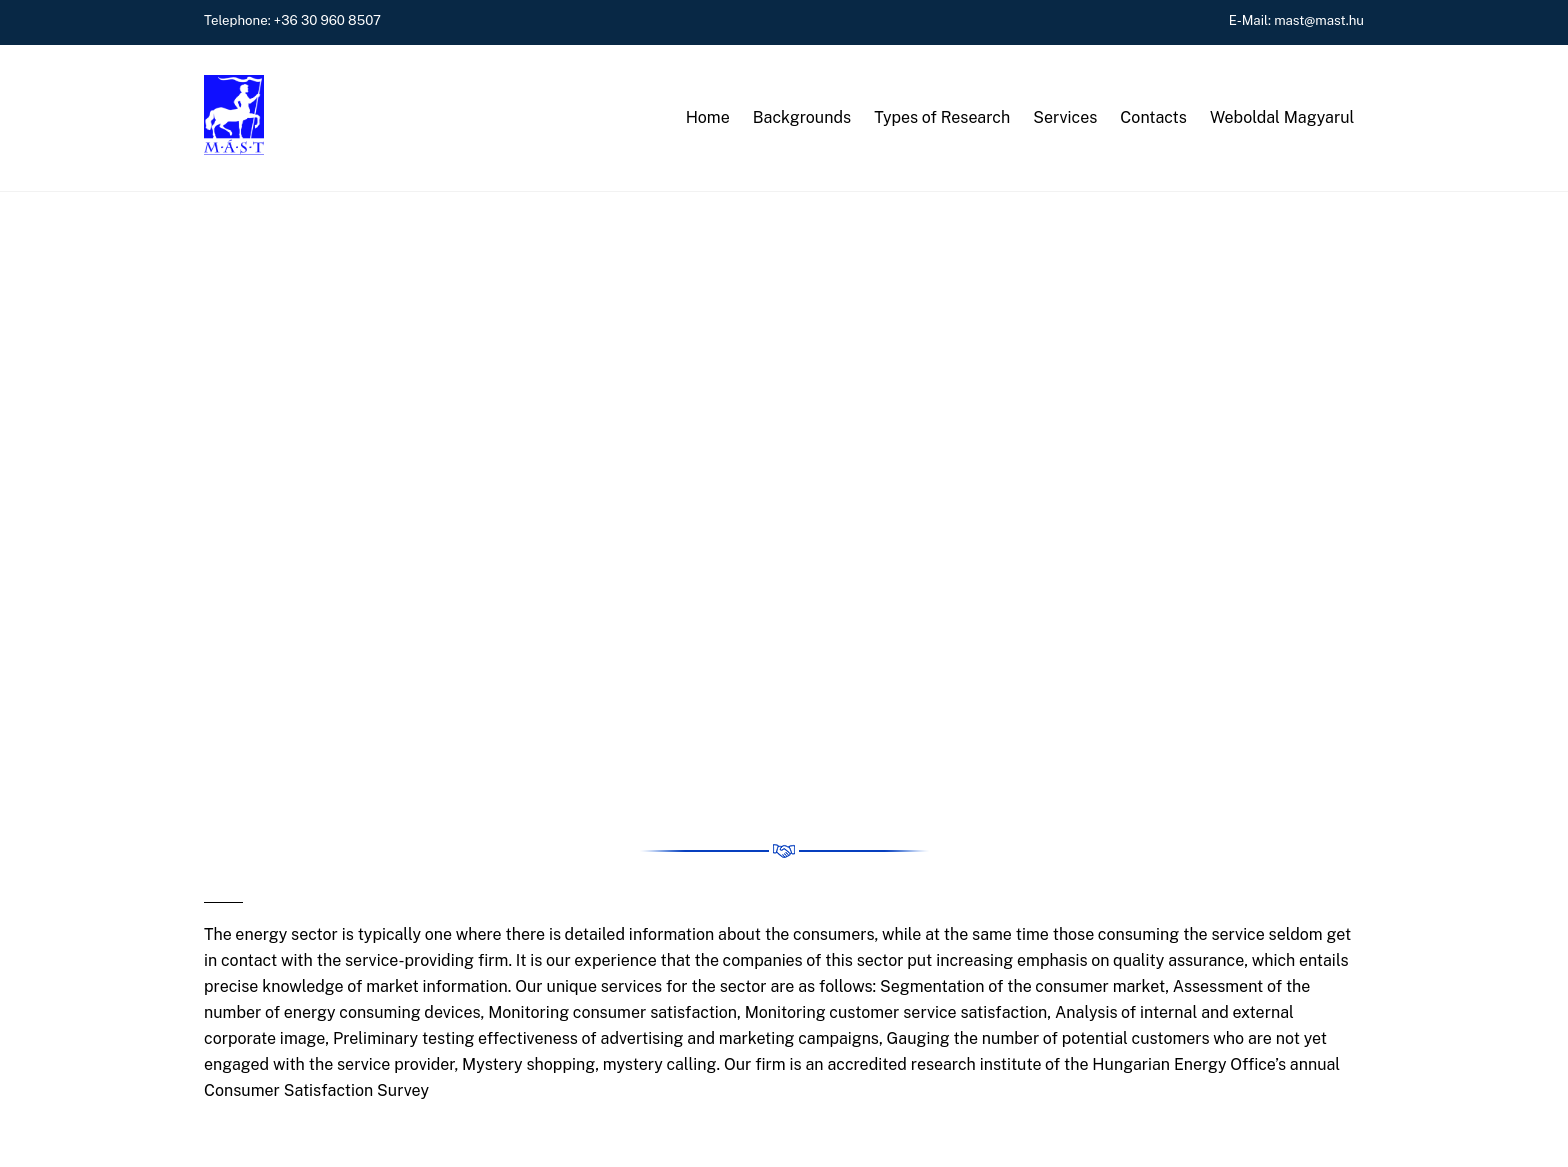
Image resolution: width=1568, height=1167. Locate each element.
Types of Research (942, 117)
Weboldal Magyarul (1282, 117)
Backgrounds (802, 117)
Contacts (1153, 117)
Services (1065, 117)
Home (708, 117)
